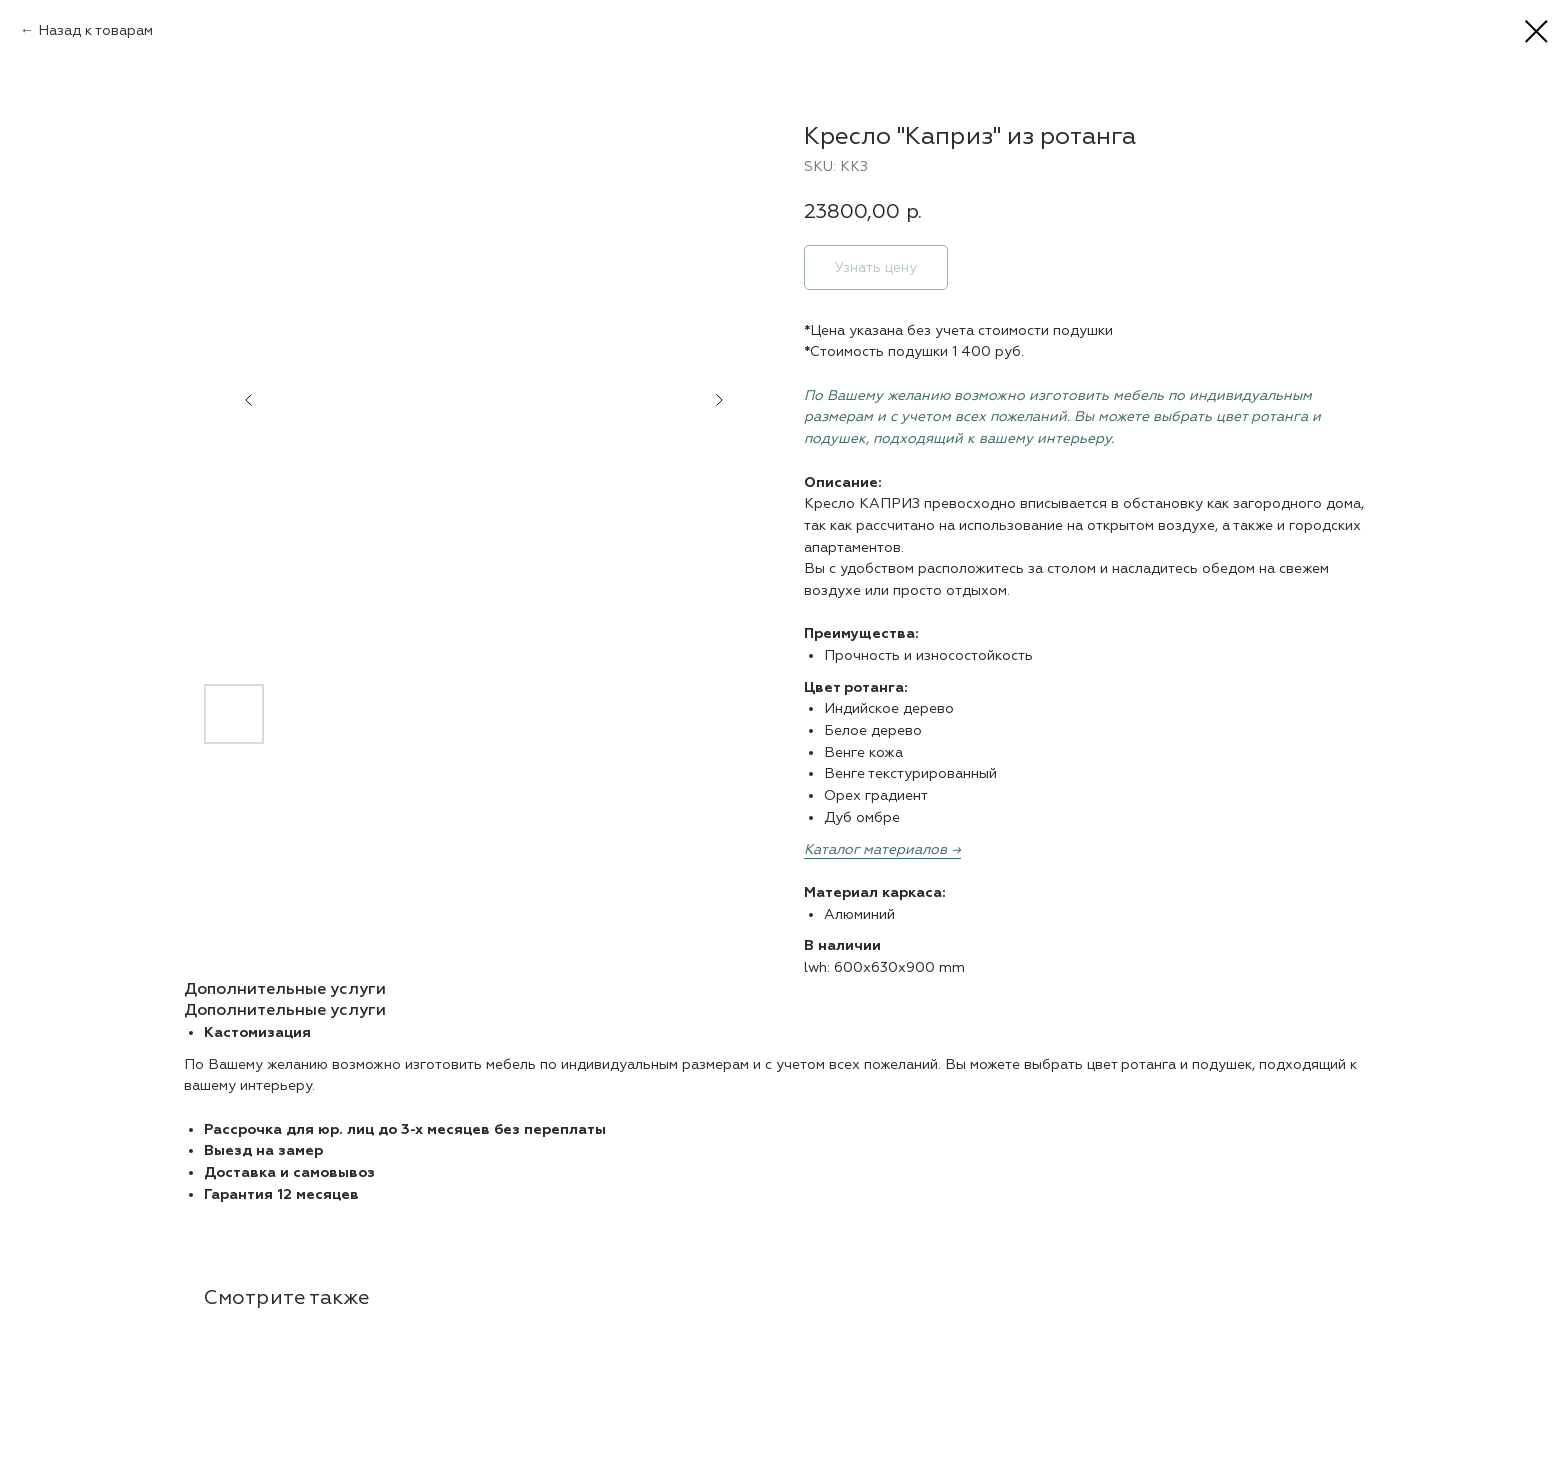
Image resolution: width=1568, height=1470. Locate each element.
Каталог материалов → (882, 849)
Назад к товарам (95, 30)
